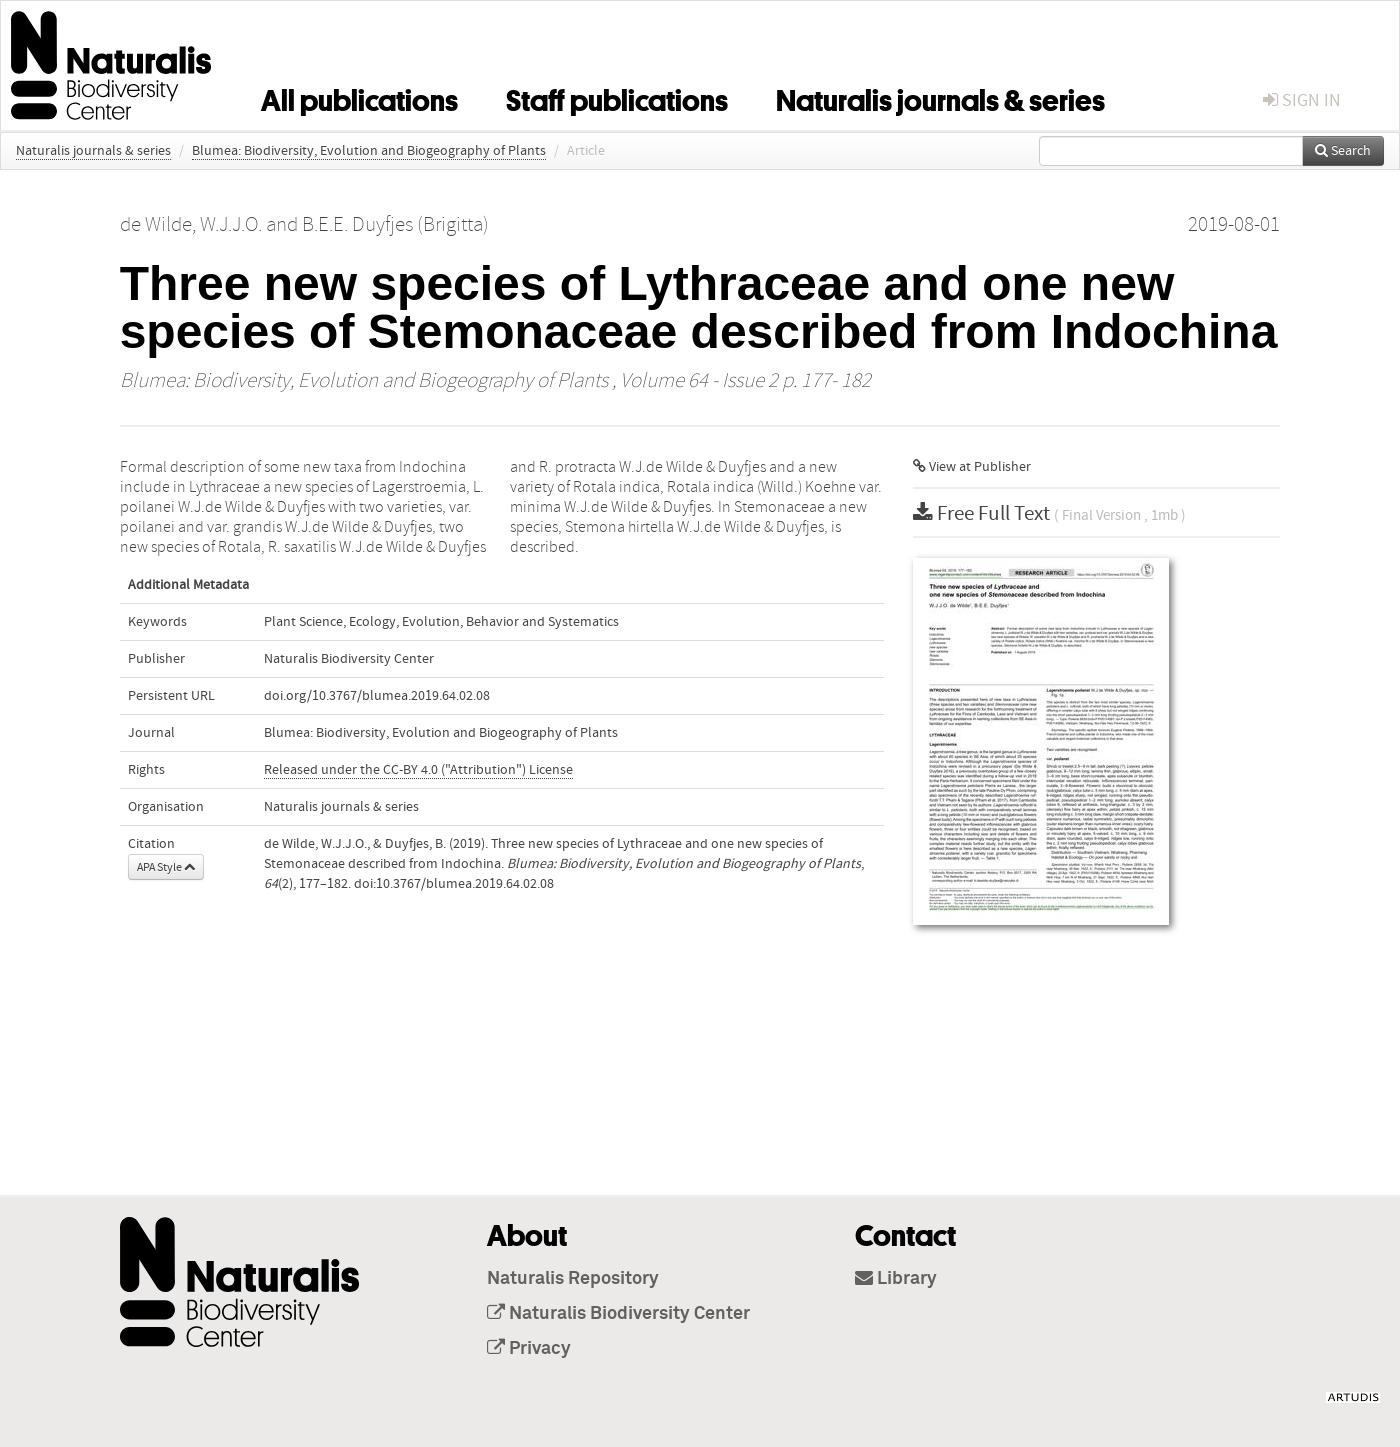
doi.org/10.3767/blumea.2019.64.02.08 (377, 696)
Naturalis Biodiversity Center (618, 1314)
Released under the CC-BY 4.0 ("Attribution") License (418, 770)
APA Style (166, 867)
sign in (1302, 100)
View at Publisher (972, 467)
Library (896, 1279)
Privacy (529, 1349)
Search (1343, 151)
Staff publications (617, 97)
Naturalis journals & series (940, 97)
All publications (359, 97)
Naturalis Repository (573, 1279)
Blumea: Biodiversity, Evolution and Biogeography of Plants (369, 151)
